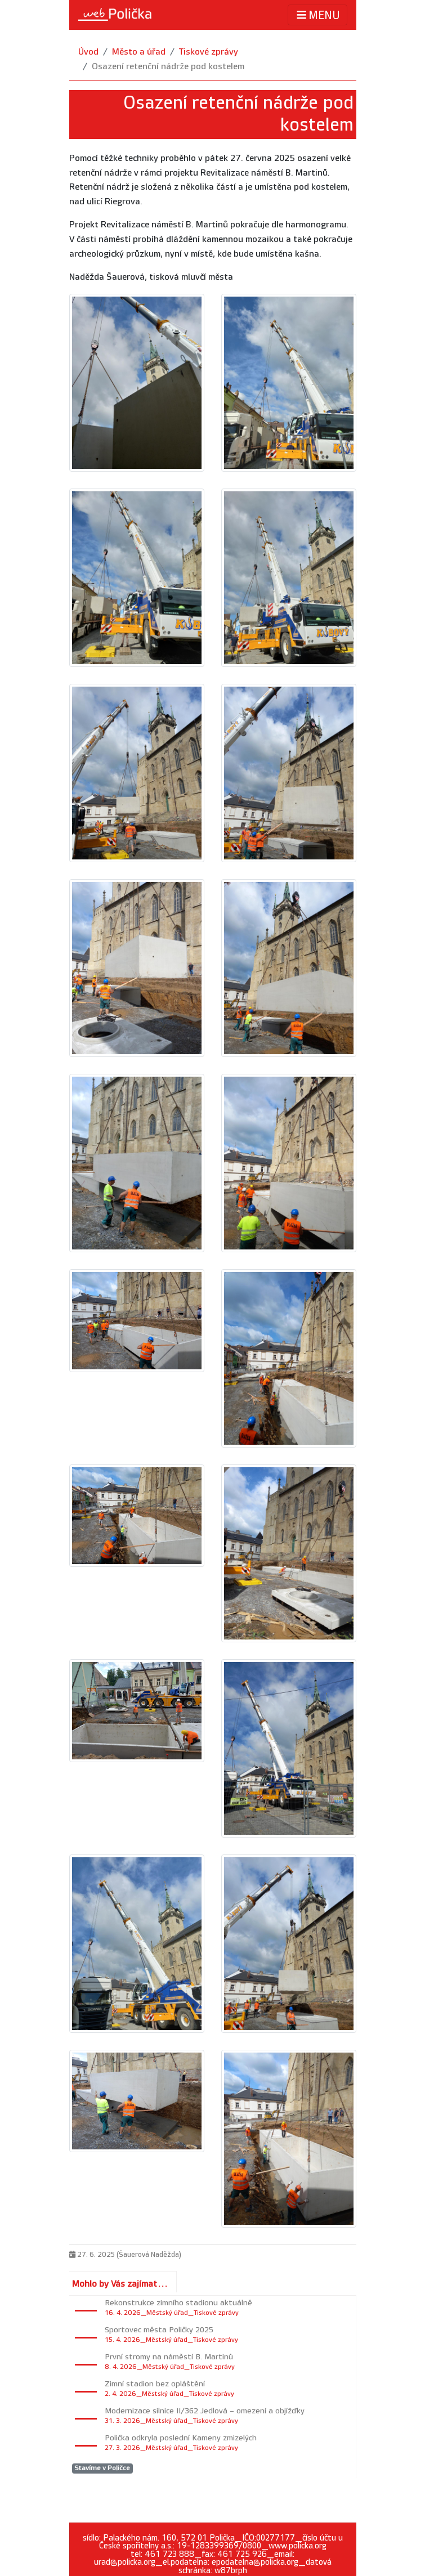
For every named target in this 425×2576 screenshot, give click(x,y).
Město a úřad (138, 52)
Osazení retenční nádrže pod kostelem (168, 66)
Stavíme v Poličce (102, 2468)
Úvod (88, 52)
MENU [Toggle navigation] (317, 15)
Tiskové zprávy (208, 52)
